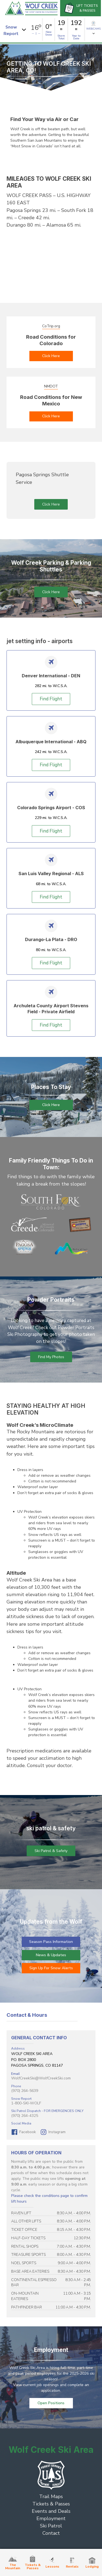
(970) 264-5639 (24, 2091)
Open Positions (51, 2403)
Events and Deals (51, 2511)
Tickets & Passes (51, 2504)
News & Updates (51, 1955)
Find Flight (51, 699)
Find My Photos (51, 1357)
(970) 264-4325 (24, 2116)
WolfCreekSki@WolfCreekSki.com (41, 2078)
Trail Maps (51, 2496)
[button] (15, 29)
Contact (51, 2533)
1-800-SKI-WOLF (26, 2103)
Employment (51, 2518)
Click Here (51, 355)
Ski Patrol (51, 2526)
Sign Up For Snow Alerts (51, 1968)
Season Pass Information (51, 1941)
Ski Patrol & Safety (51, 1850)
